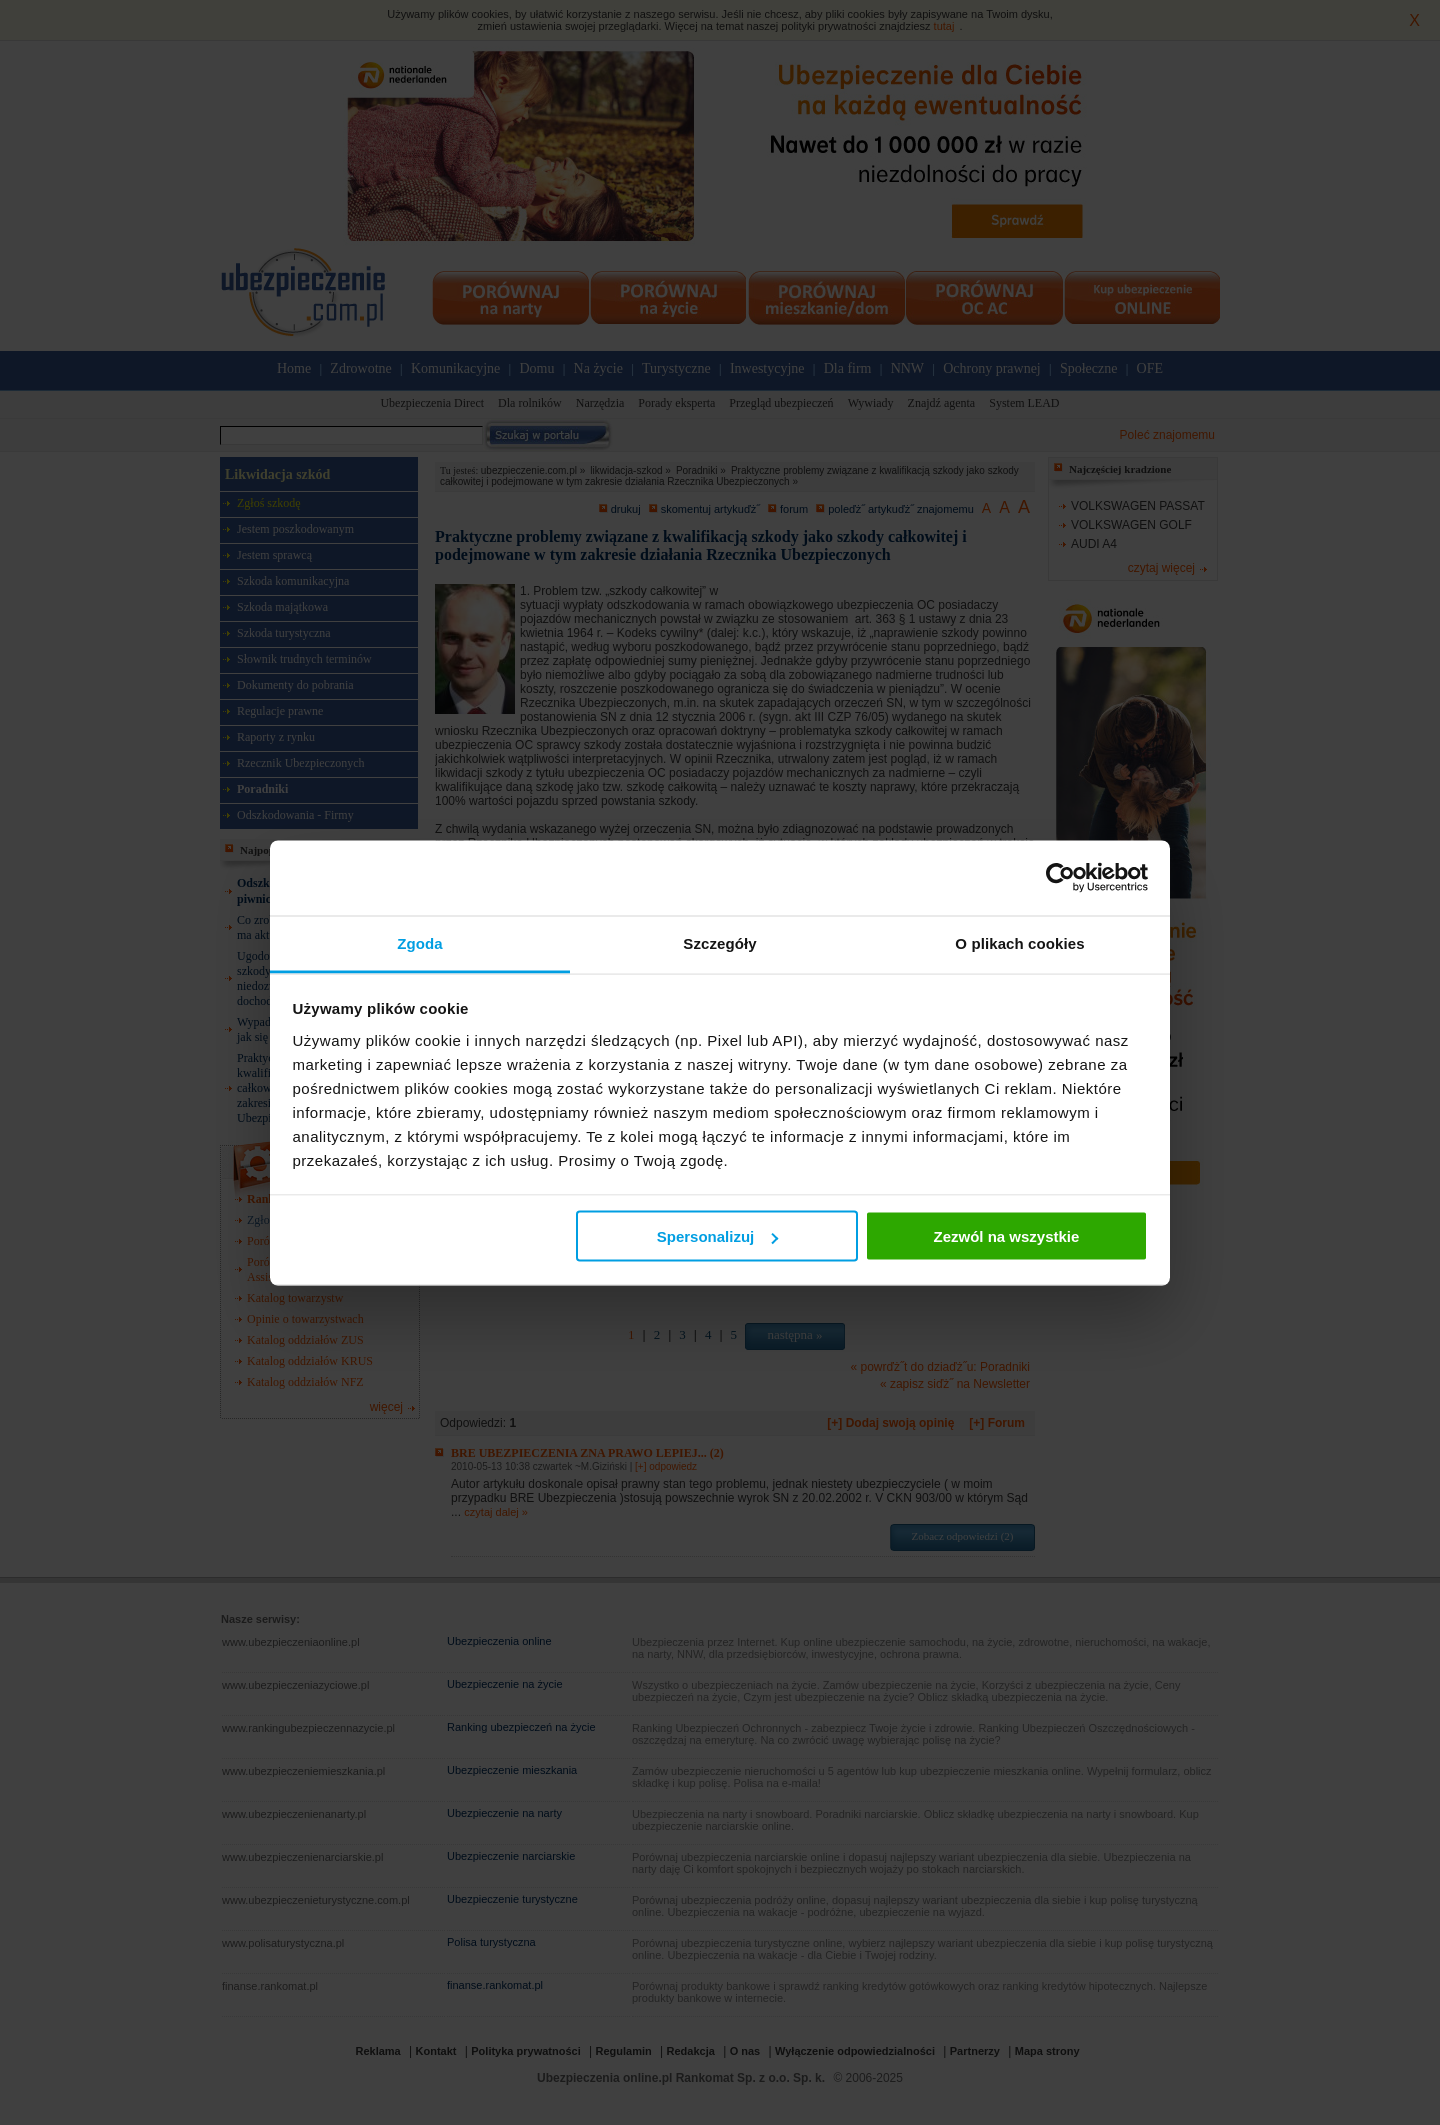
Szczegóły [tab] (719, 942)
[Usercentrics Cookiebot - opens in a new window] (1060, 878)
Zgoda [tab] (420, 942)
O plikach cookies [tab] (1019, 942)
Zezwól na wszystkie (1006, 1236)
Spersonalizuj (718, 1236)
